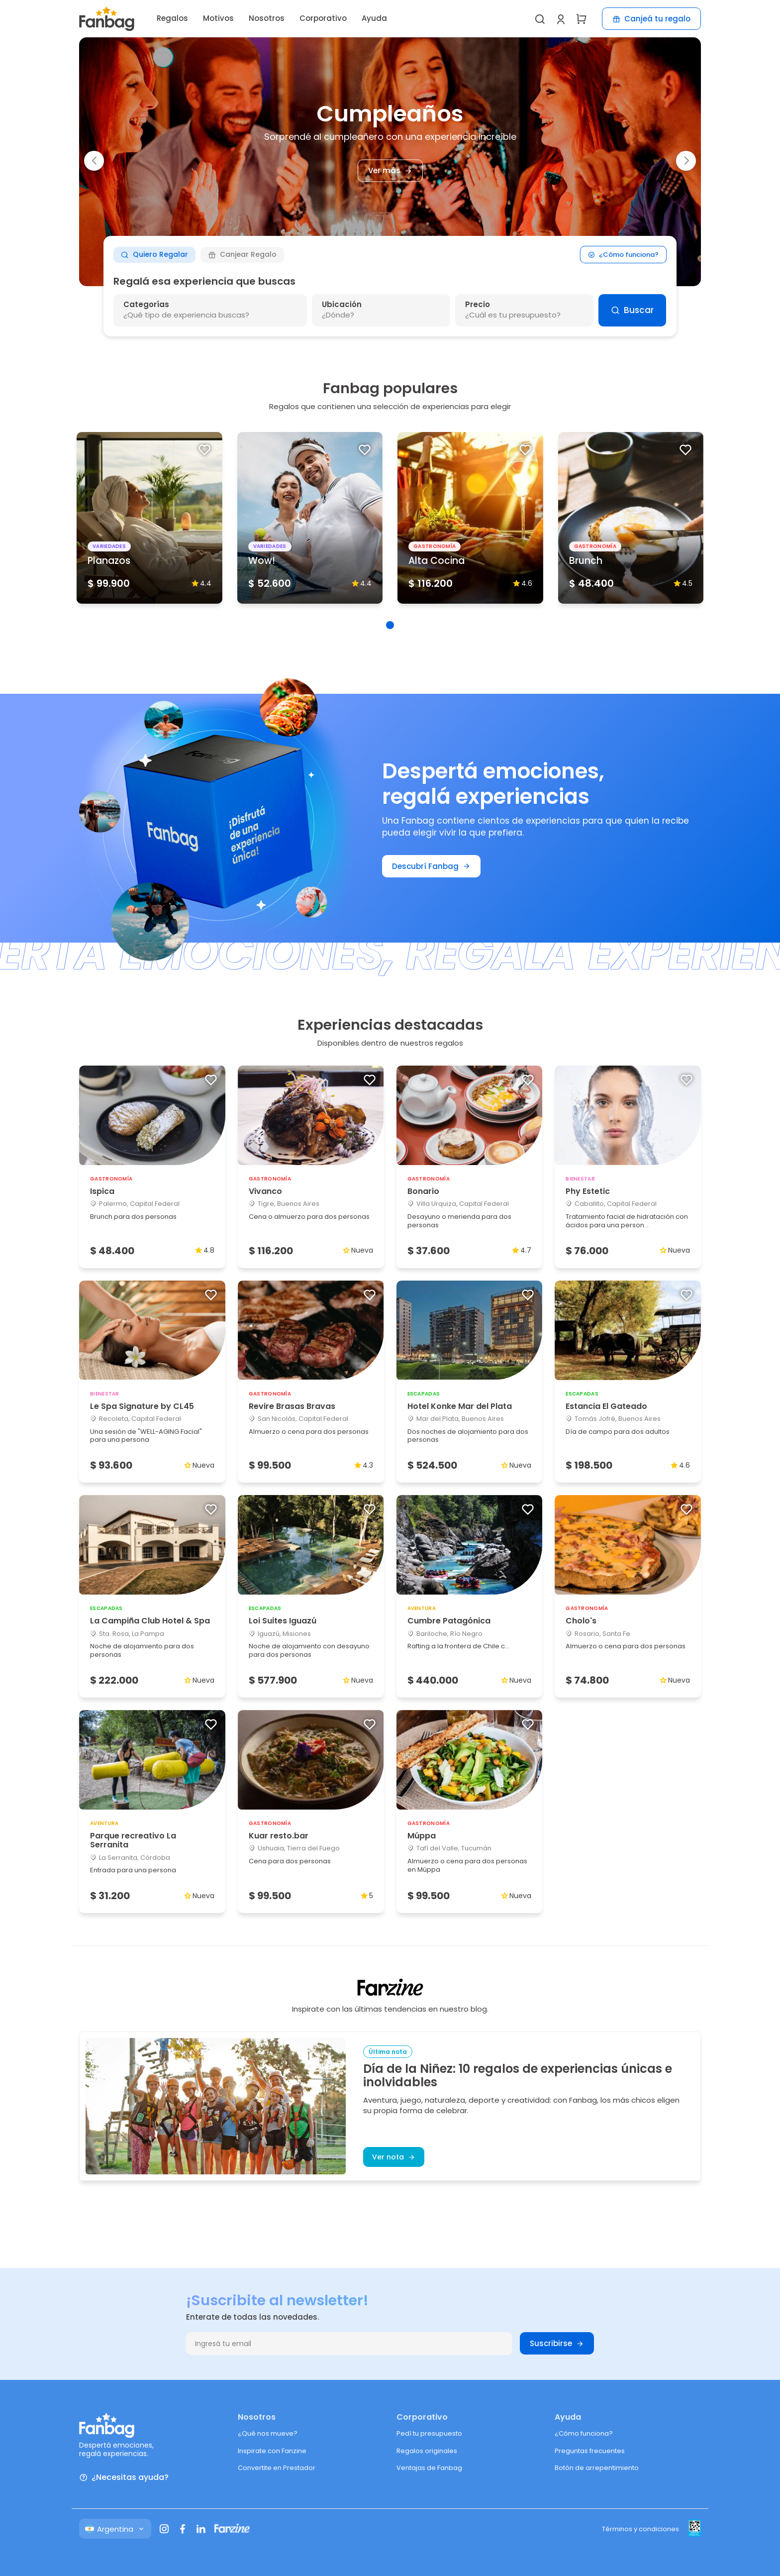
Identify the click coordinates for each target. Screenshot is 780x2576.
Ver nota (393, 2157)
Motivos (218, 18)
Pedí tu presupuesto (429, 2433)
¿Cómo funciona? (623, 255)
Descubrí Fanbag (431, 866)
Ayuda (374, 18)
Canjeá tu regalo (651, 18)
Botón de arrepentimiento (597, 2467)
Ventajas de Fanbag (429, 2467)
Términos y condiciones (640, 2529)
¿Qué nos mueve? (267, 2433)
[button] (94, 161)
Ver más (390, 171)
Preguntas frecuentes (590, 2451)
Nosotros (267, 18)
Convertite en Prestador (276, 2467)
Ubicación (342, 304)
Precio (477, 304)
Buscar (632, 310)
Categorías (146, 304)
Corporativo (323, 18)
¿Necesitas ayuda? (124, 2477)
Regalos (172, 18)
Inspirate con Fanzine (272, 2451)
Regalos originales (426, 2451)
